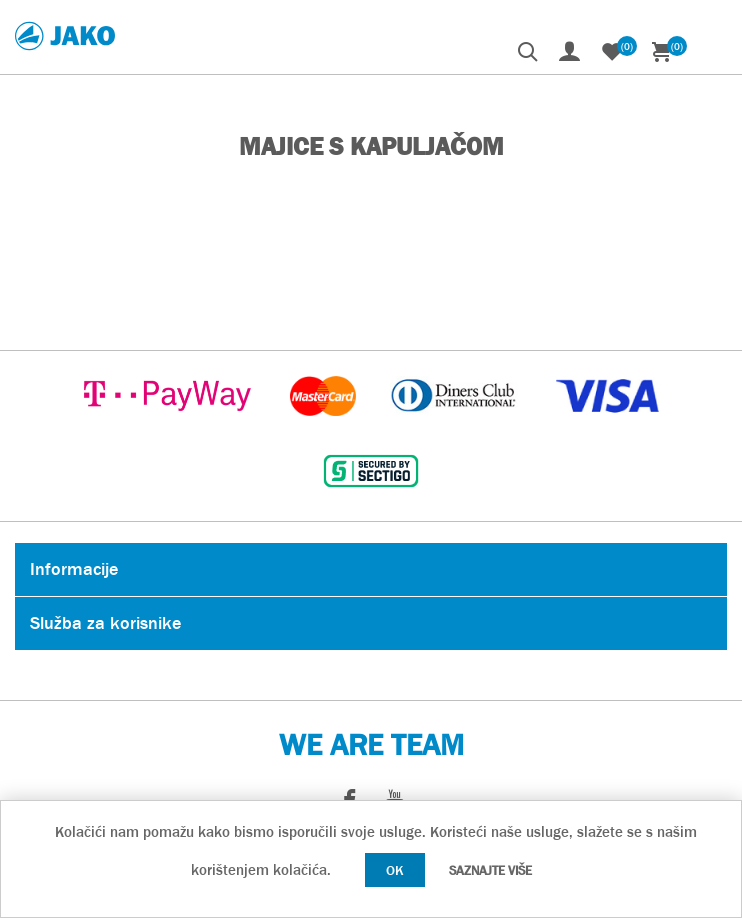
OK (395, 870)
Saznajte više (490, 870)
